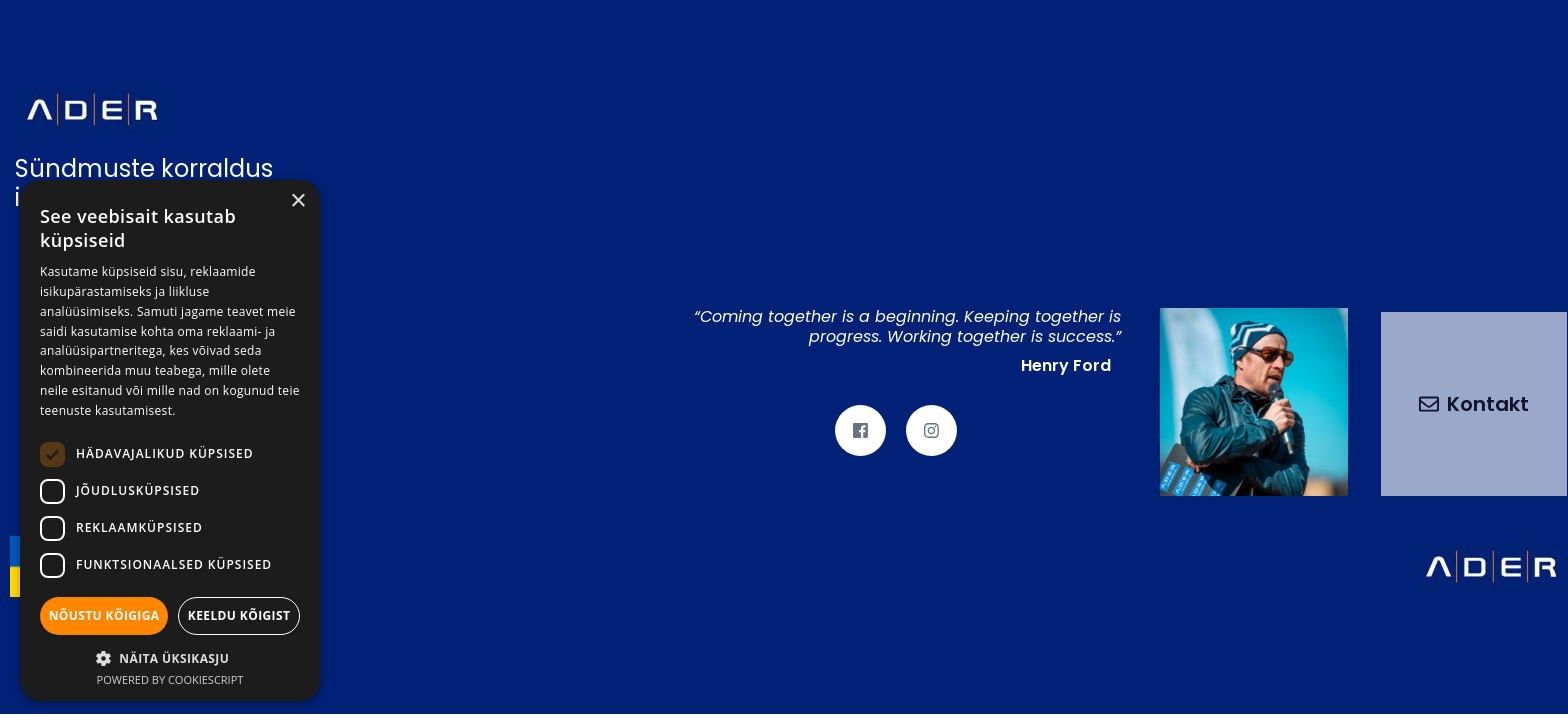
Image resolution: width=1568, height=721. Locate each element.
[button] (170, 657)
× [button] (297, 201)
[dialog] (170, 440)
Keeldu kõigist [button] (239, 615)
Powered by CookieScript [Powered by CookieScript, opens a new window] (170, 679)
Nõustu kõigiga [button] (104, 615)
